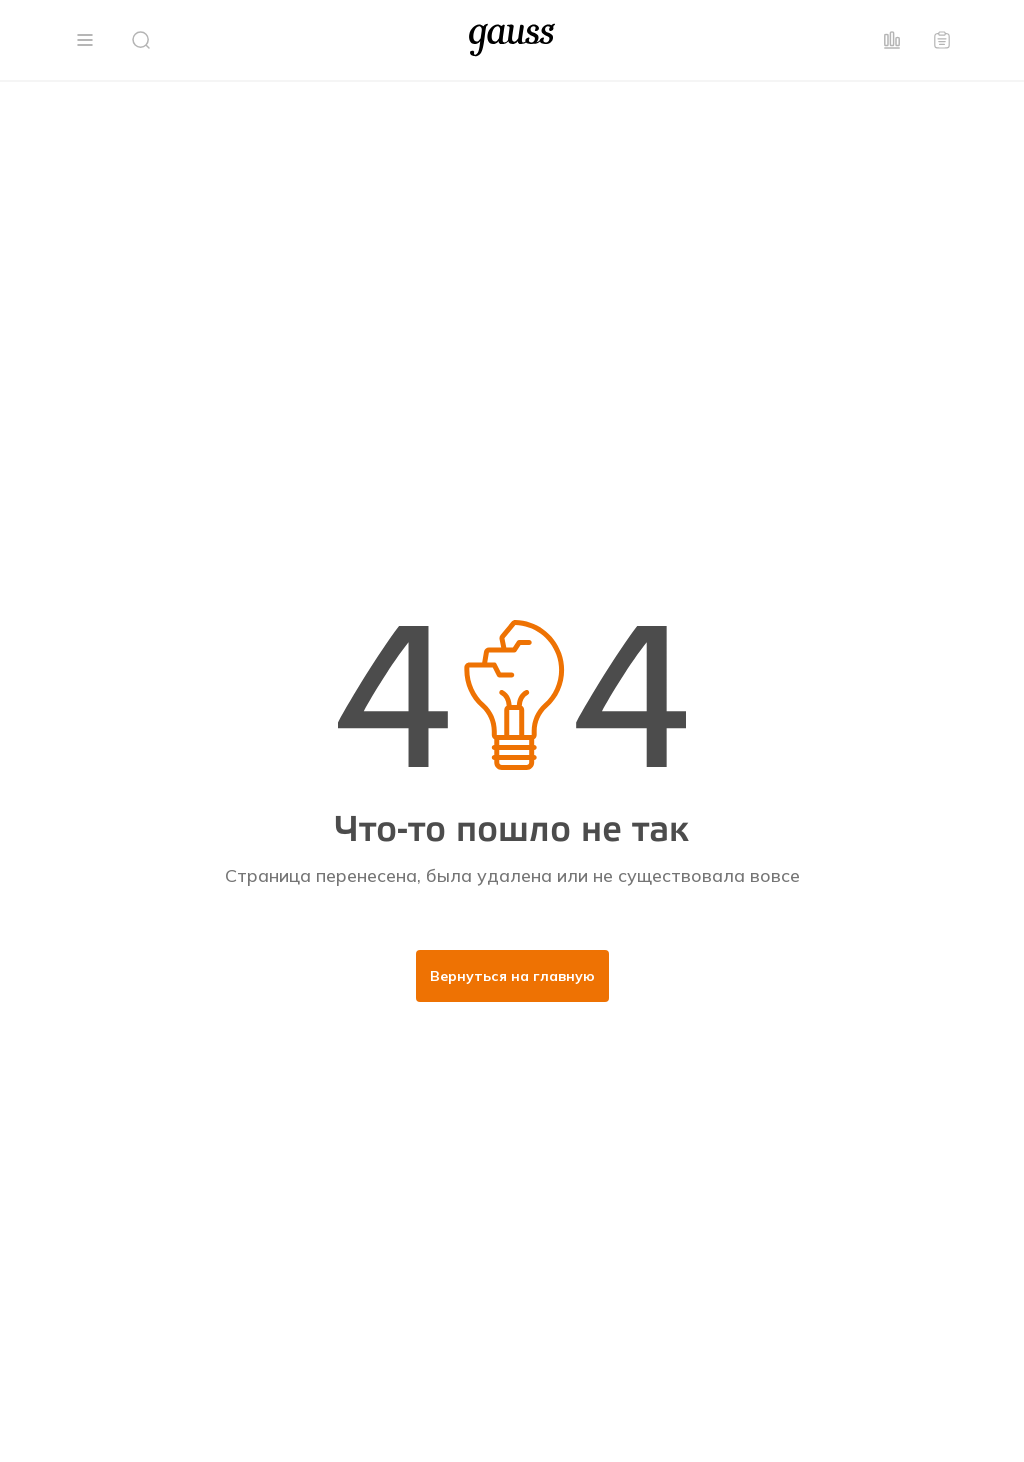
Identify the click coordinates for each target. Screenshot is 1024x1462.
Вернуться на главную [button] (512, 976)
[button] (85, 40)
